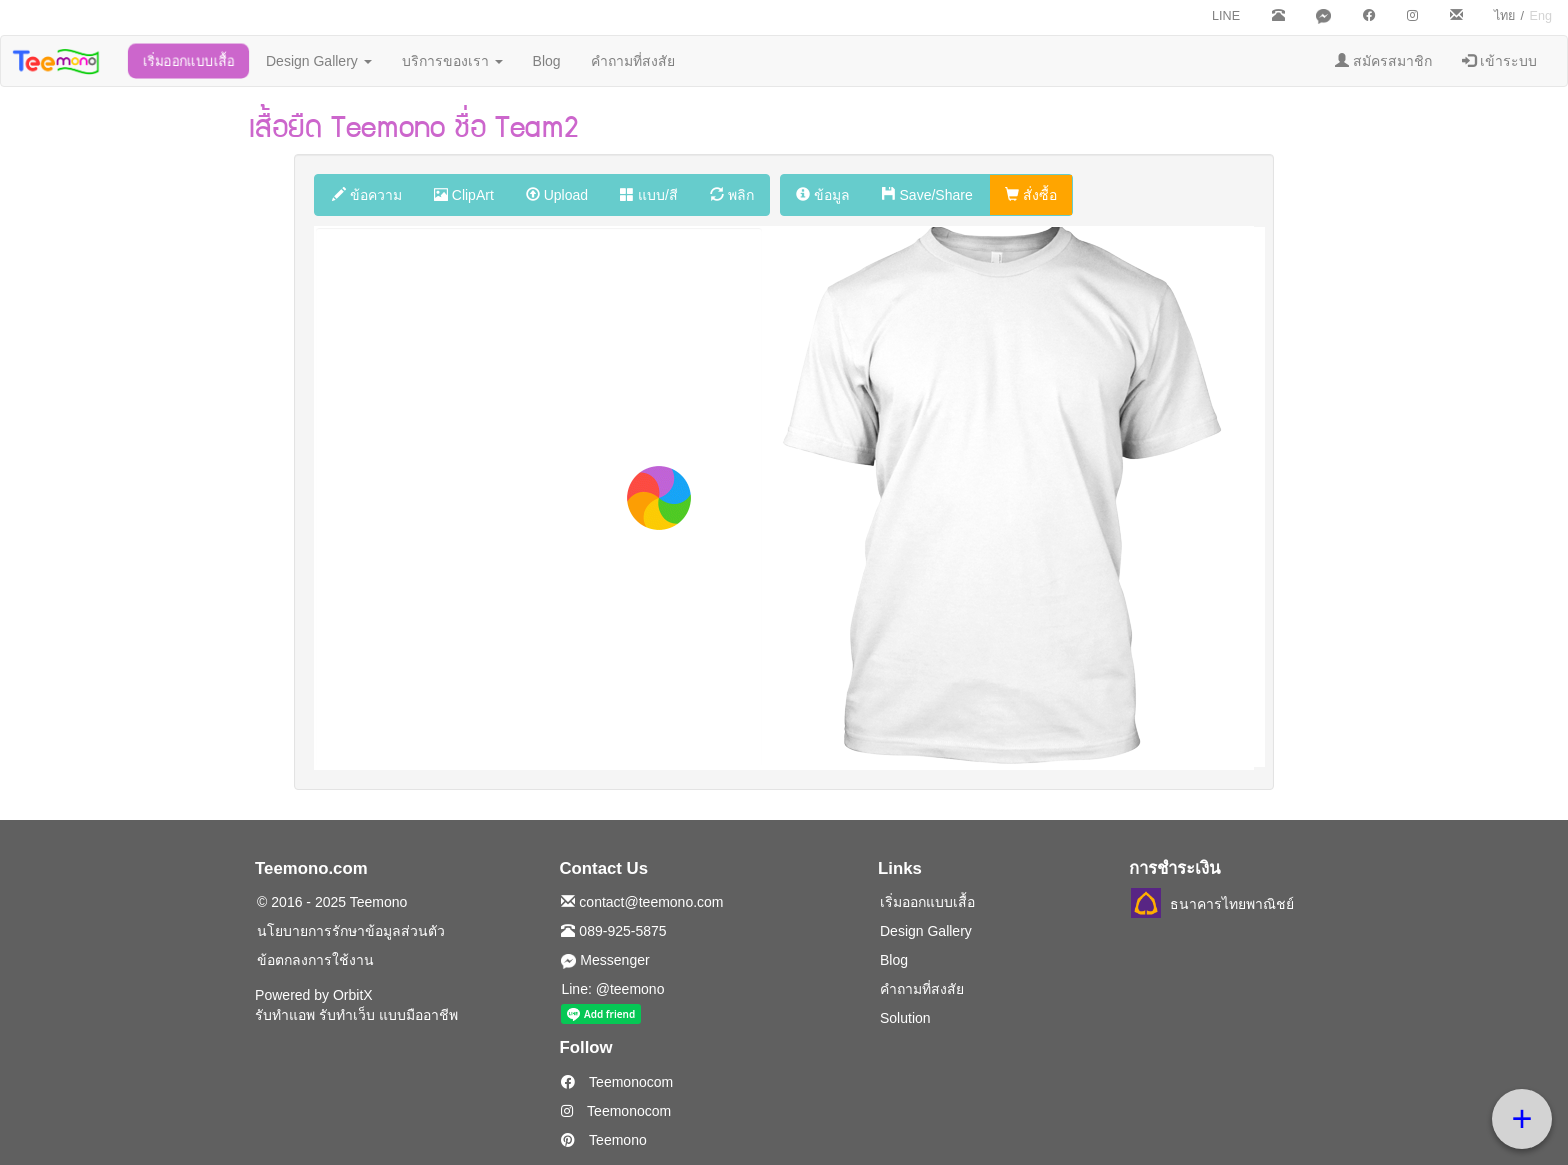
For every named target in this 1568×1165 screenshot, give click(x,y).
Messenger (605, 960)
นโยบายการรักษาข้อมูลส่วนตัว (351, 931)
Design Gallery (319, 61)
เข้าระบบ (1499, 61)
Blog (547, 61)
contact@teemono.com (642, 902)
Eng (1541, 16)
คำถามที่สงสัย (633, 61)
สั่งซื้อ (1031, 195)
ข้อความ (367, 195)
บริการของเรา (452, 61)
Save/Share (927, 195)
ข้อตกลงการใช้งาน (315, 960)
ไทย (1504, 16)
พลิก (732, 195)
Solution (905, 1018)
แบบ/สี (649, 195)
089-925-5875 (613, 931)
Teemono (603, 1140)
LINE (1226, 16)
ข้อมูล (823, 195)
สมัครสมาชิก (1383, 61)
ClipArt (464, 195)
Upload (557, 195)
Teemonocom (617, 1082)
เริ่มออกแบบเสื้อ (188, 61)
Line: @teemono (612, 989)
